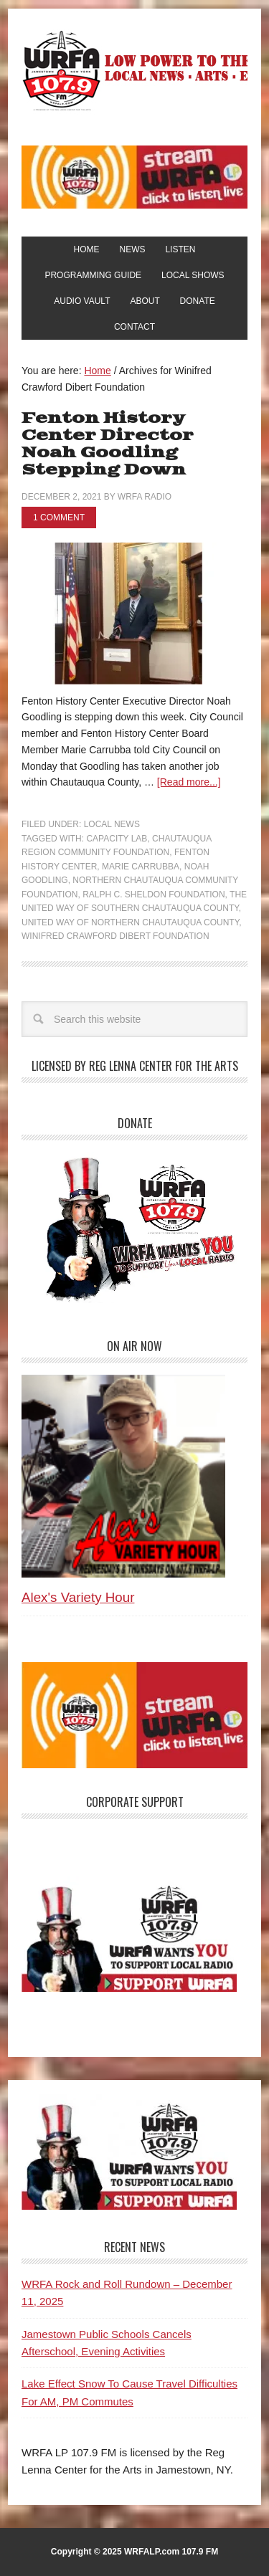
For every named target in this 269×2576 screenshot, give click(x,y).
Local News (112, 824)
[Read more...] (189, 782)
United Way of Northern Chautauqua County (130, 922)
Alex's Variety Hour (78, 1597)
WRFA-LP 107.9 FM (134, 70)
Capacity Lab (116, 839)
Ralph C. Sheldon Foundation (153, 894)
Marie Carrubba (140, 867)
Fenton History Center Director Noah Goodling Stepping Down (108, 444)
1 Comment (59, 517)
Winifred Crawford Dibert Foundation (115, 936)
